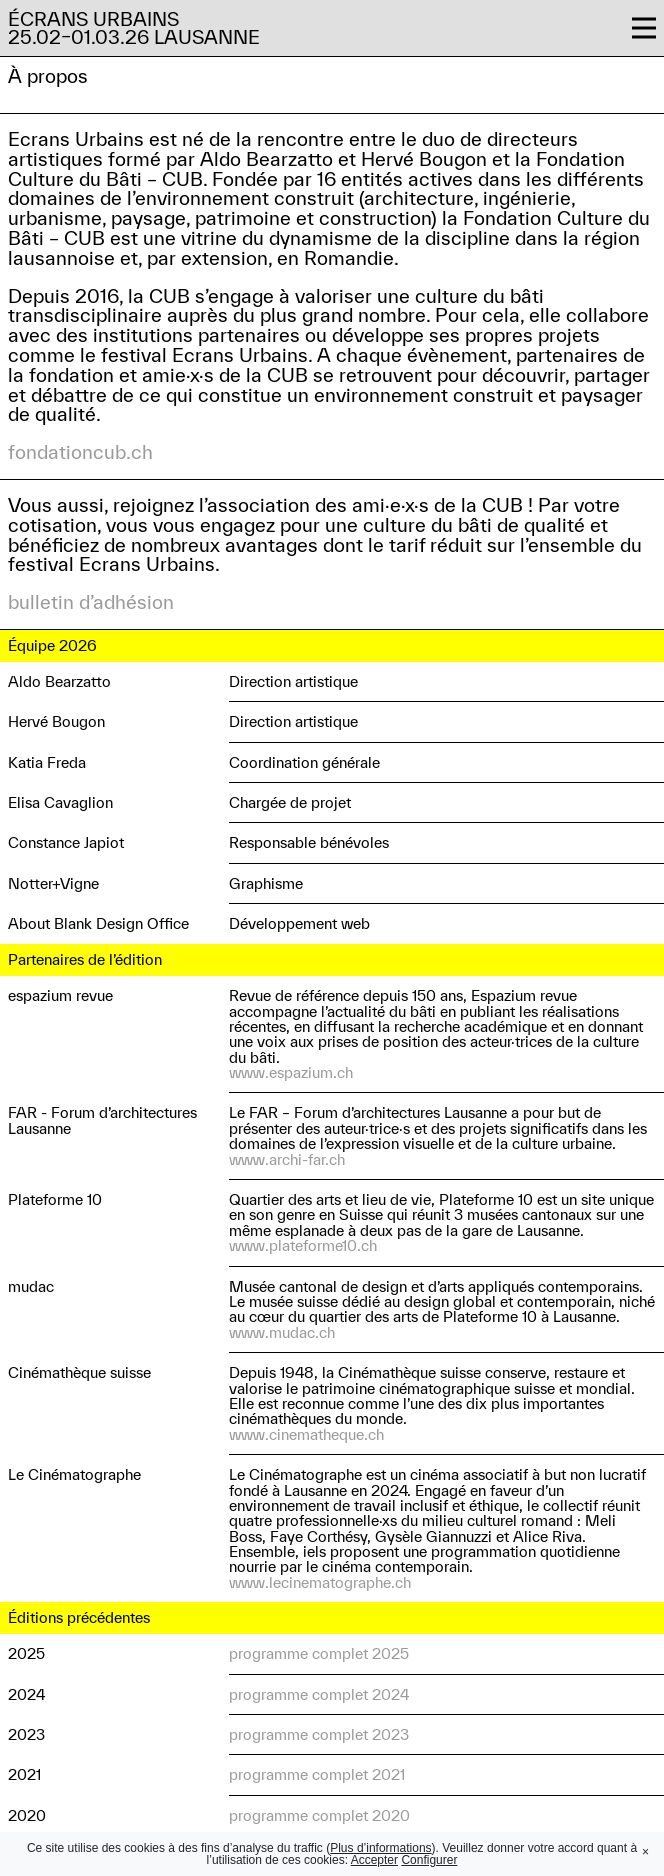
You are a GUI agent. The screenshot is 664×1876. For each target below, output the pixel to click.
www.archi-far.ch (287, 1159)
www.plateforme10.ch (303, 1245)
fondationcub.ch (80, 452)
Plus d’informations (380, 1848)
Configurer (429, 1860)
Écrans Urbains (93, 19)
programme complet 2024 (319, 1694)
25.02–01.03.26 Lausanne (134, 37)
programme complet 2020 (319, 1815)
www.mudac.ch (282, 1332)
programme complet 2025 (319, 1653)
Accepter (374, 1860)
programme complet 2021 (317, 1774)
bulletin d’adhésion (91, 602)
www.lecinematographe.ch (320, 1582)
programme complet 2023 (319, 1734)
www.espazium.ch (291, 1072)
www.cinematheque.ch (306, 1434)
